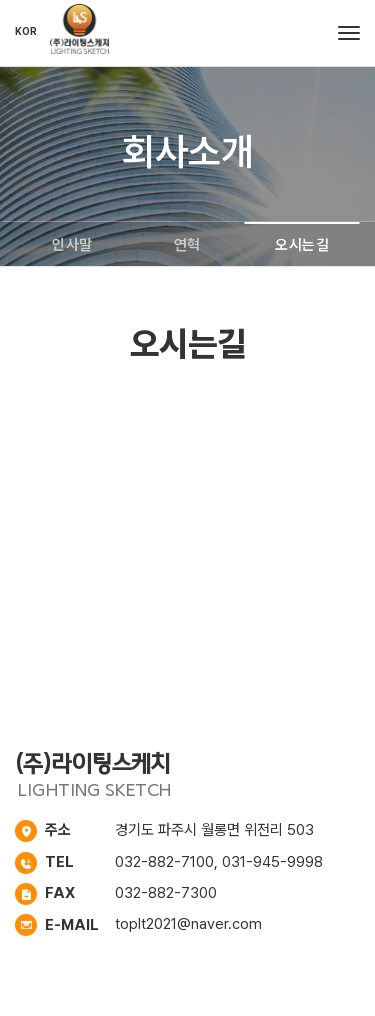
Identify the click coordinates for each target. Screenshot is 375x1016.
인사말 (72, 245)
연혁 (187, 245)
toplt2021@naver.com (188, 924)
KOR (26, 31)
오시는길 (302, 245)
